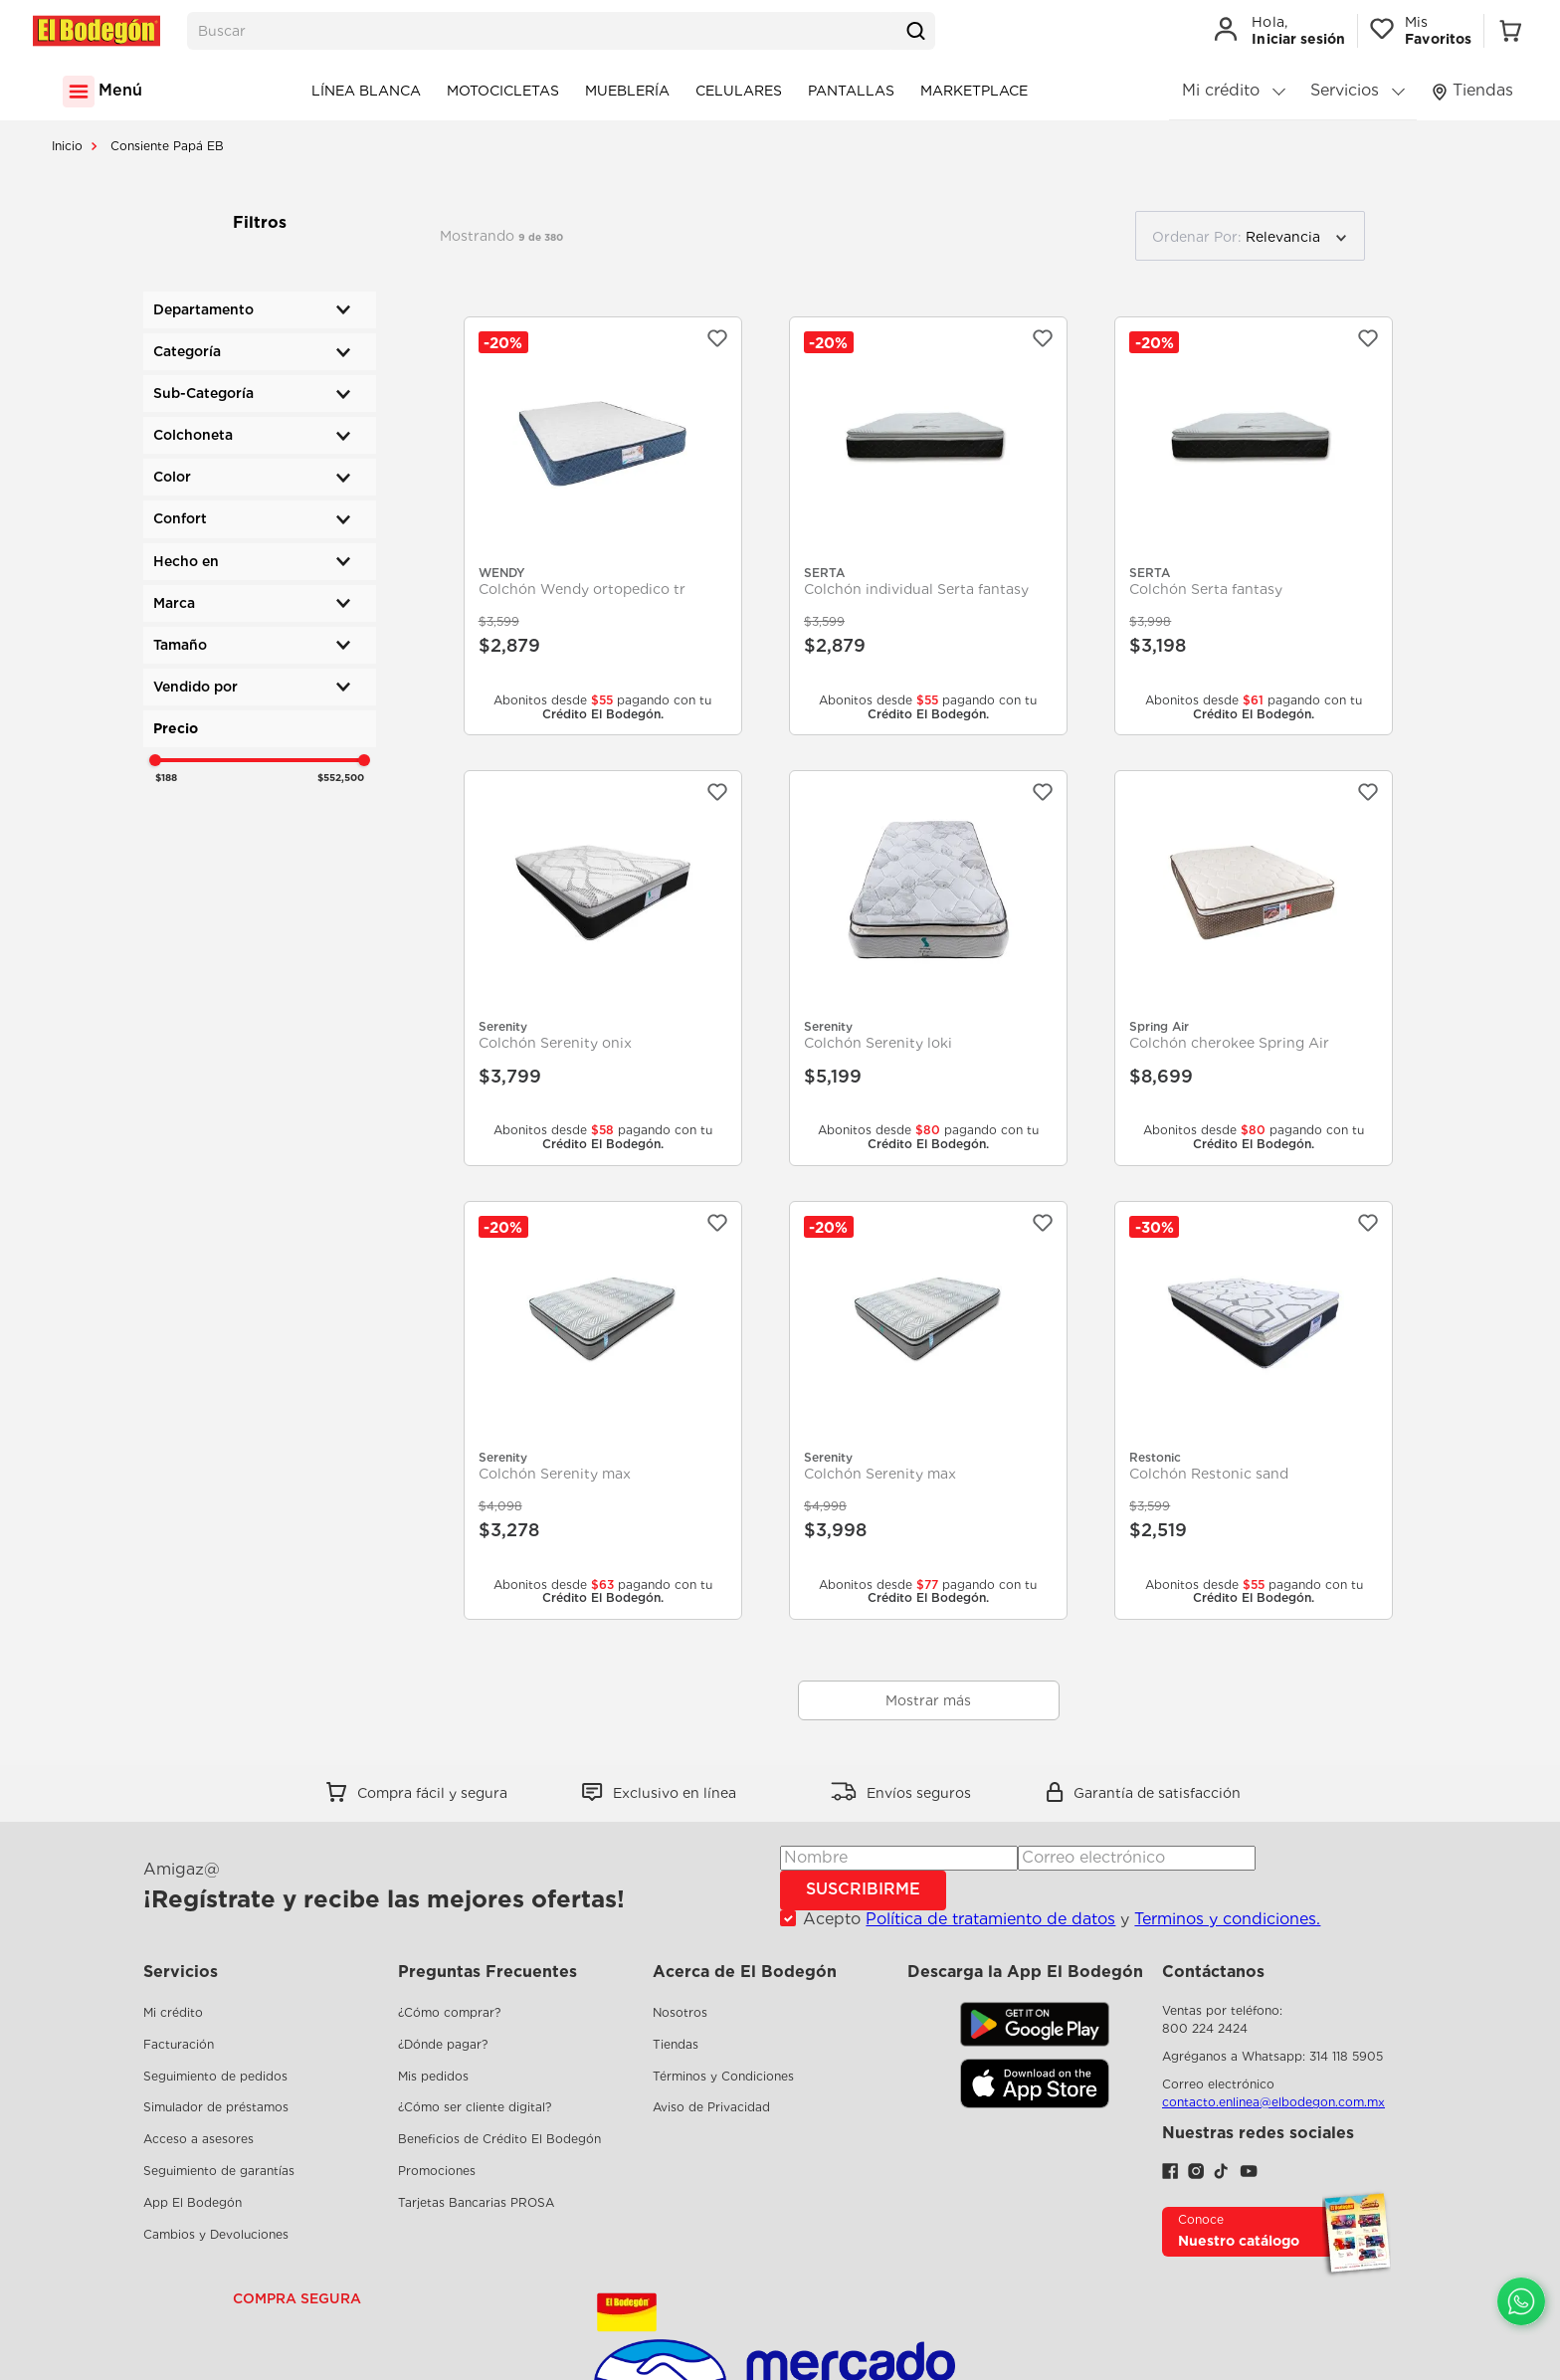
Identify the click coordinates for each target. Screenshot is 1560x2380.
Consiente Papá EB (167, 145)
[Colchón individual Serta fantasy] (928, 525)
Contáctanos (1213, 1971)
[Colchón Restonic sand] (1253, 1410)
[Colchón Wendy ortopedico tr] (603, 525)
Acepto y (1061, 1919)
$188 (166, 777)
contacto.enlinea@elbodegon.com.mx (1273, 2101)
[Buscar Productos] (915, 31)
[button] (259, 310)
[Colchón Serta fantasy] (1253, 525)
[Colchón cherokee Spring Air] (1253, 967)
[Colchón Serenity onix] (603, 967)
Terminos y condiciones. (1227, 1918)
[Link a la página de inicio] (67, 146)
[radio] (1395, 236)
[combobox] (561, 31)
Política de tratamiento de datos (990, 1918)
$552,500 (340, 777)
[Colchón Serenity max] (603, 1410)
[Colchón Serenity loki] (928, 967)
